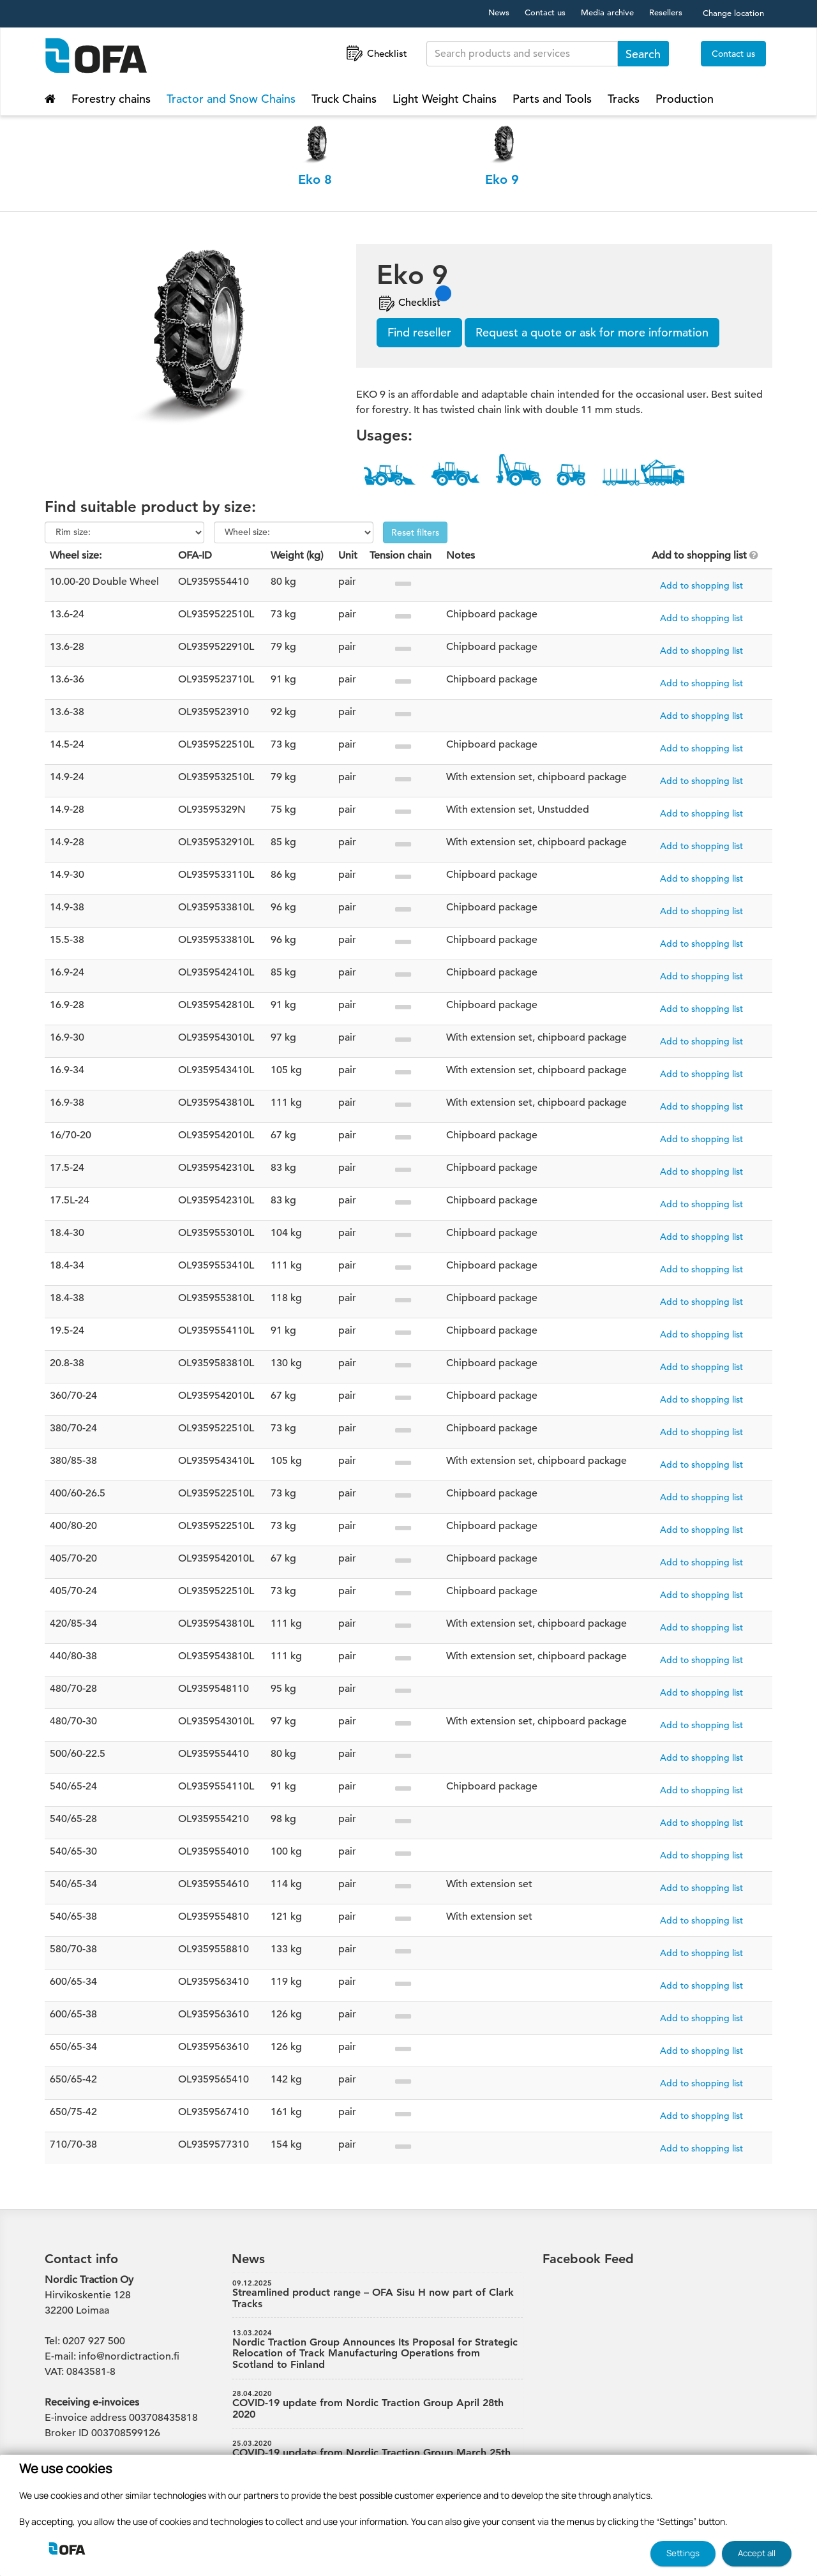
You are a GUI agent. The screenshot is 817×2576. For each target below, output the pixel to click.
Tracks (624, 98)
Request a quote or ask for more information (592, 332)
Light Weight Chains (445, 98)
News (498, 12)
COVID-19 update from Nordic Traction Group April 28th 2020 (377, 2405)
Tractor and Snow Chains (231, 98)
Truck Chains (344, 98)
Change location (733, 13)
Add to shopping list (701, 585)
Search (643, 54)
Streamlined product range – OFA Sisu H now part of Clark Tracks (377, 2294)
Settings (683, 2553)
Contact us (545, 12)
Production (685, 98)
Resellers (665, 12)
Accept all (757, 2553)
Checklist (375, 53)
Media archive (607, 12)
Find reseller (419, 332)
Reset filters (415, 532)
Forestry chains (111, 98)
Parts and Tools (552, 98)
